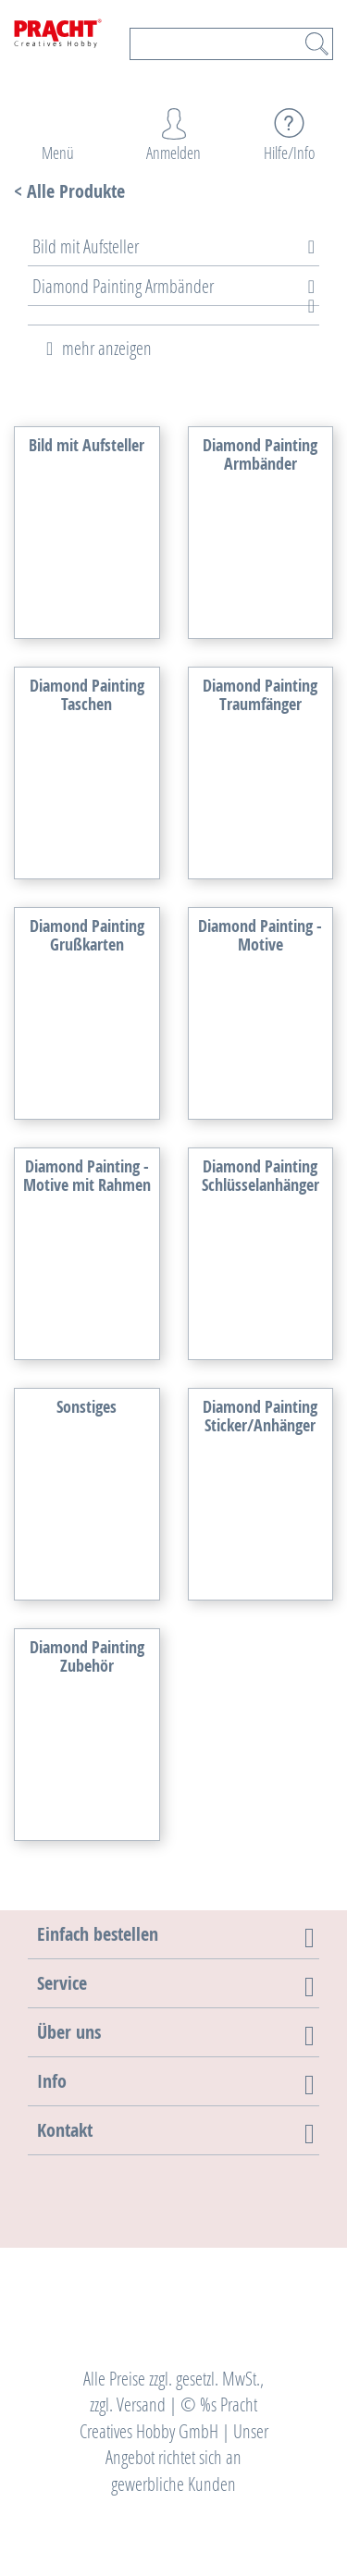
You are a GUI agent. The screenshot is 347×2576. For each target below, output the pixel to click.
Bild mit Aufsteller (85, 246)
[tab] (159, 246)
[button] (97, 1933)
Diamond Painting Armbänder (123, 286)
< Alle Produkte (69, 190)
